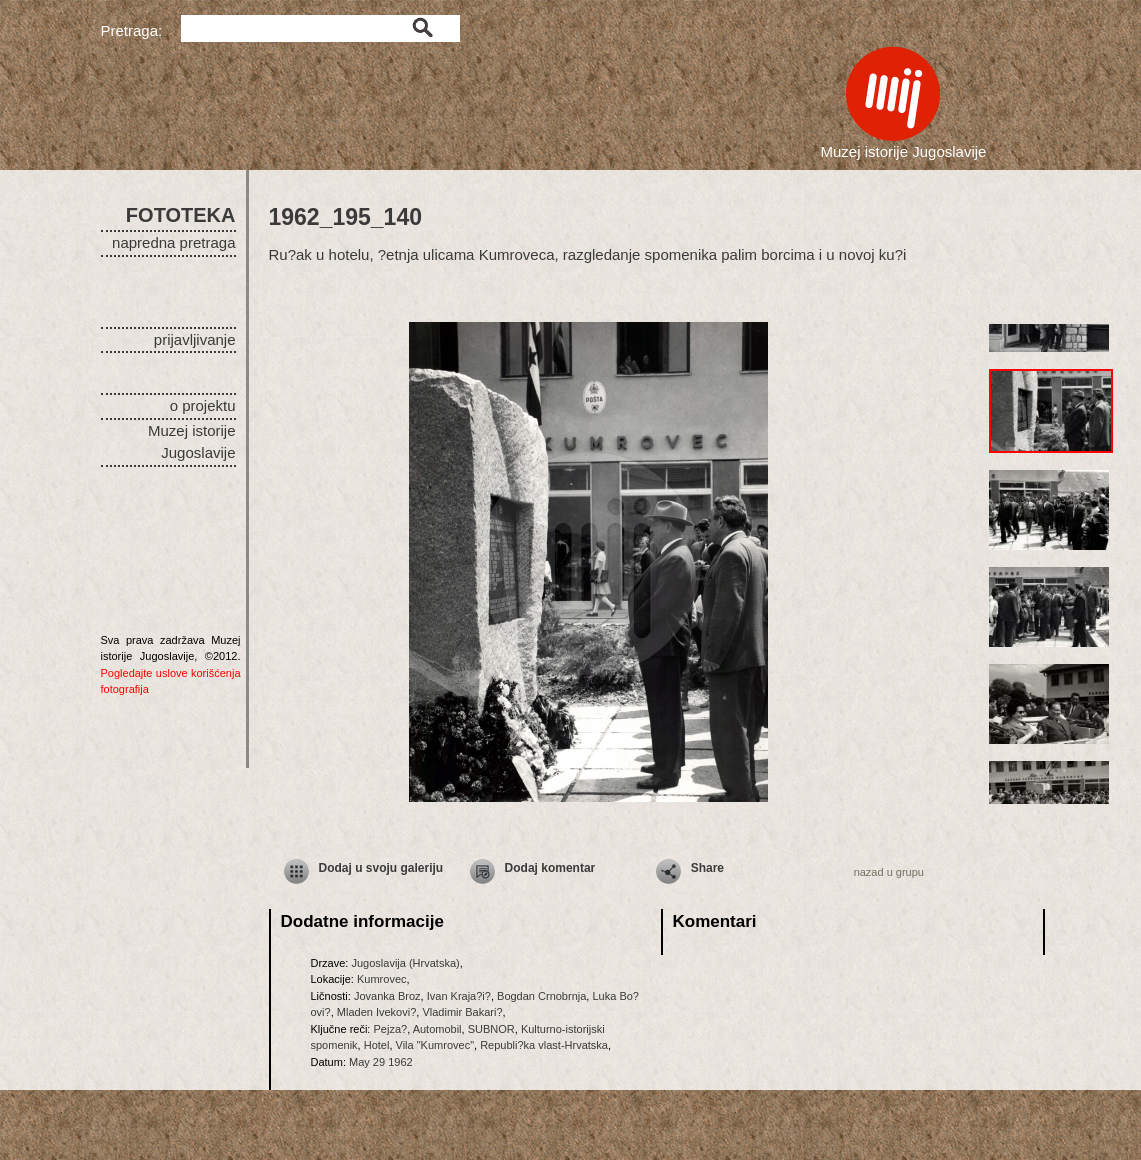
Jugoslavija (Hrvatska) (405, 963)
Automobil (437, 1029)
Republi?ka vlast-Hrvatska (544, 1045)
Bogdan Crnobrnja (541, 996)
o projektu (203, 405)
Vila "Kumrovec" (435, 1045)
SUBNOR (491, 1029)
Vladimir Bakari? (462, 1012)
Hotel (377, 1045)
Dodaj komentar (550, 868)
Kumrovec (382, 979)
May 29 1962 (381, 1062)
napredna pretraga (173, 242)
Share (707, 868)
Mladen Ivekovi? (377, 1012)
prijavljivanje (195, 339)
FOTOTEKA (181, 215)
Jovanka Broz (387, 996)
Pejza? (390, 1029)
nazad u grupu (889, 872)
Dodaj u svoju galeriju (381, 868)
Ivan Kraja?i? (459, 996)
